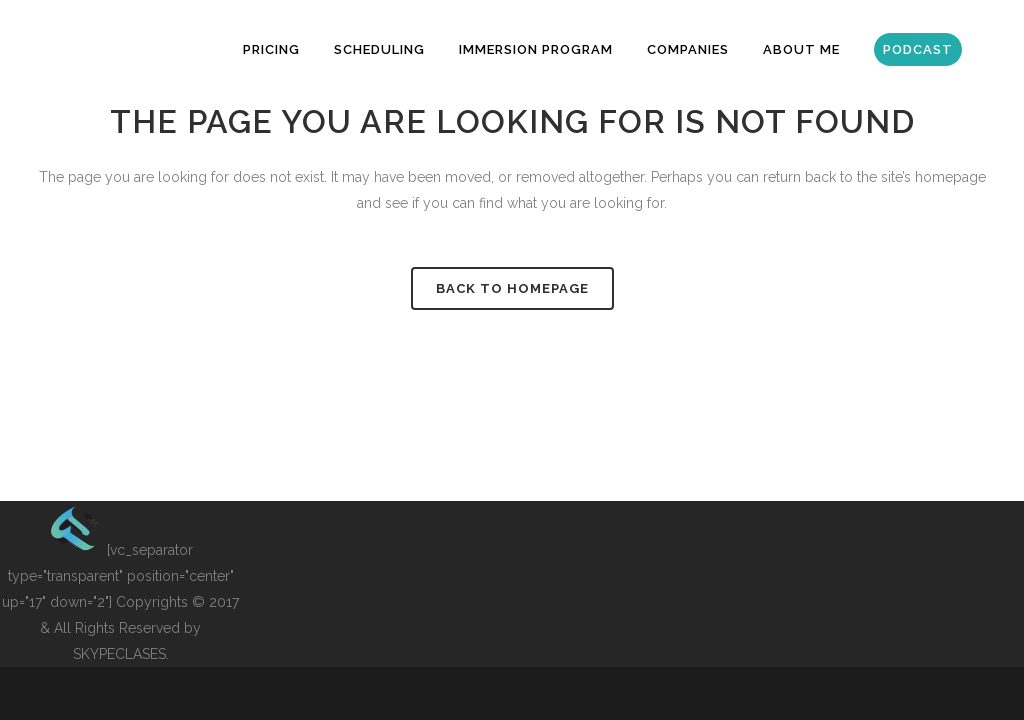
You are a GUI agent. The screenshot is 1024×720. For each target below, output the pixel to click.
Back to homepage (512, 288)
